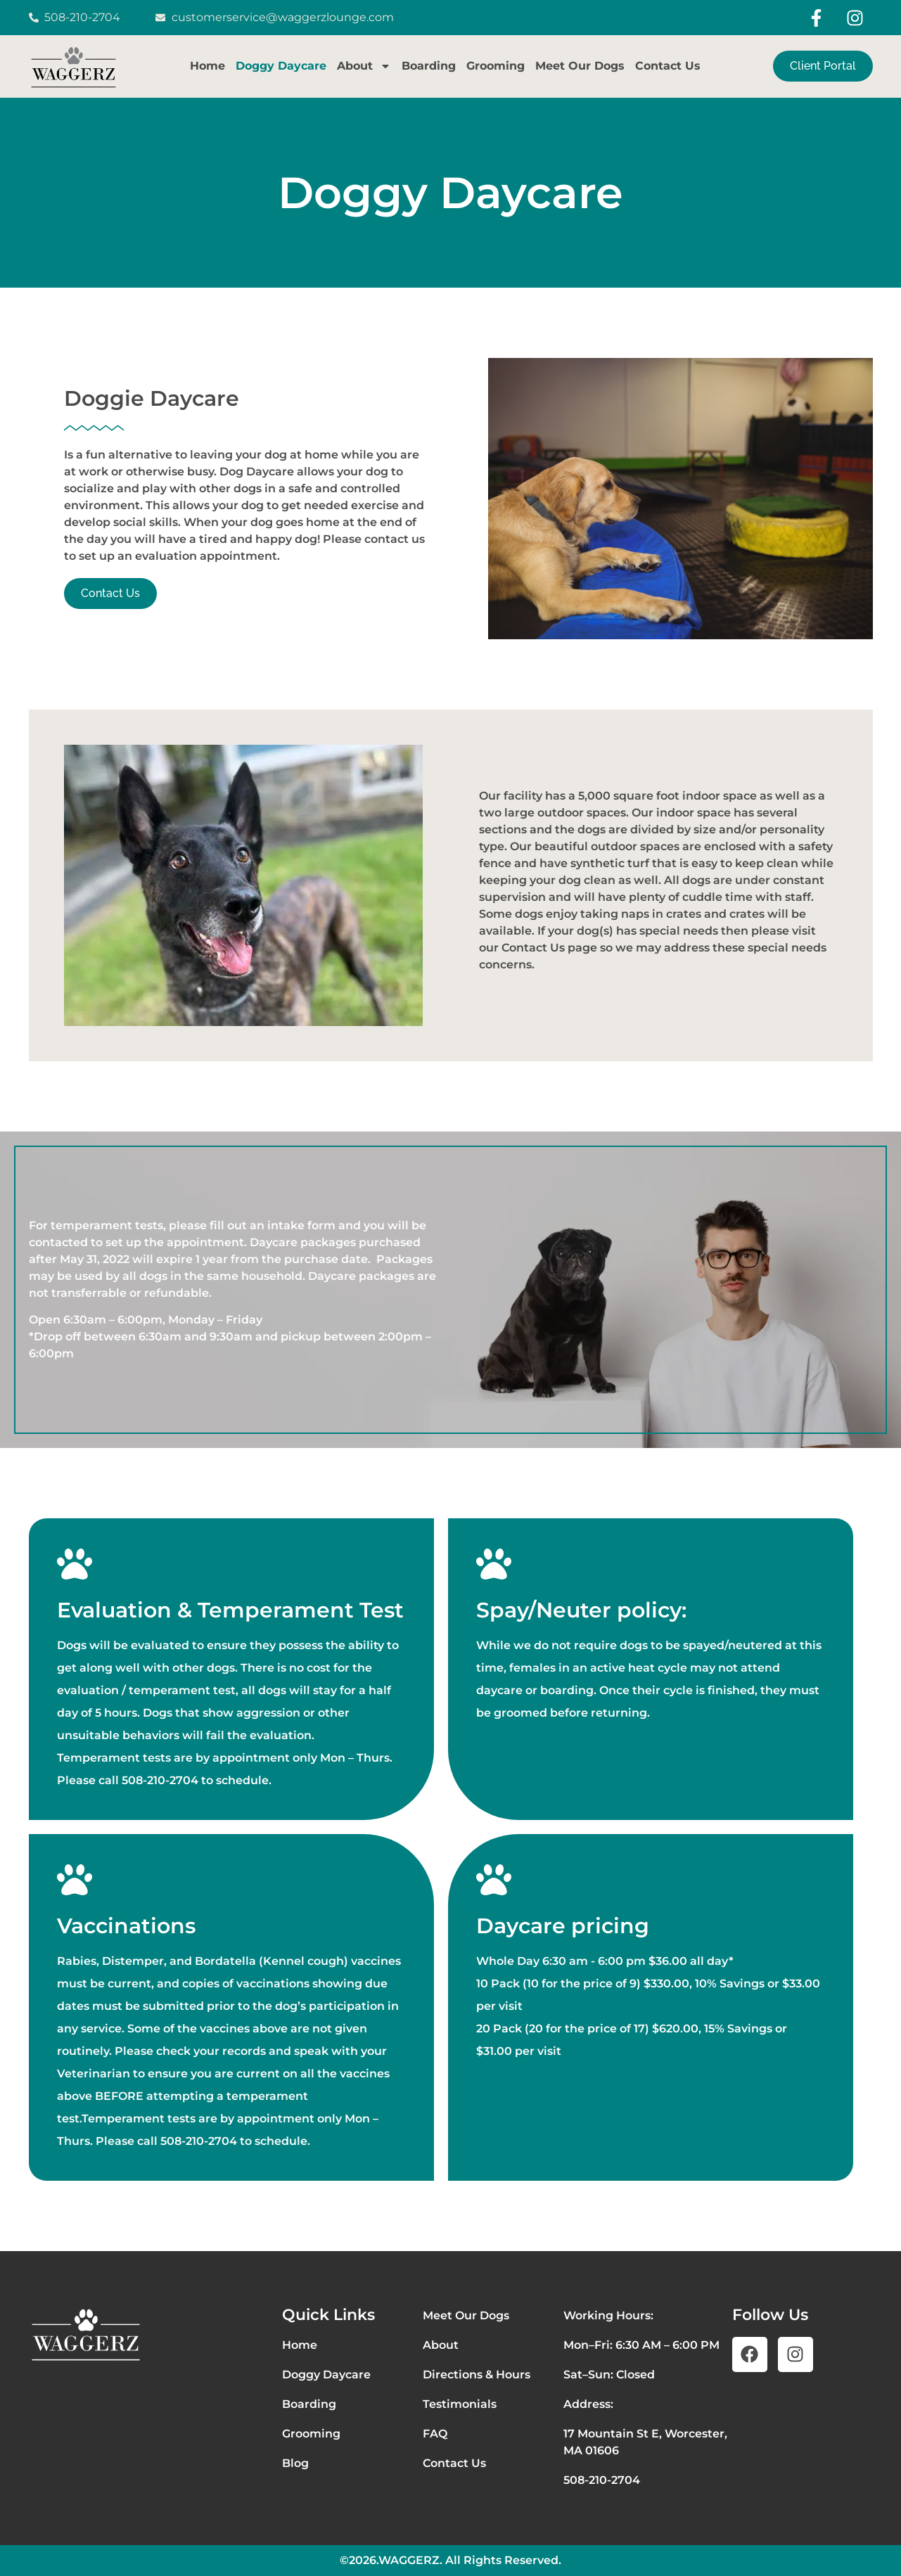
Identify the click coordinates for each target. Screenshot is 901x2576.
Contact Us (668, 65)
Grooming (495, 65)
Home (207, 65)
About (364, 66)
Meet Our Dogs (580, 65)
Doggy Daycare (281, 65)
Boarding (429, 65)
